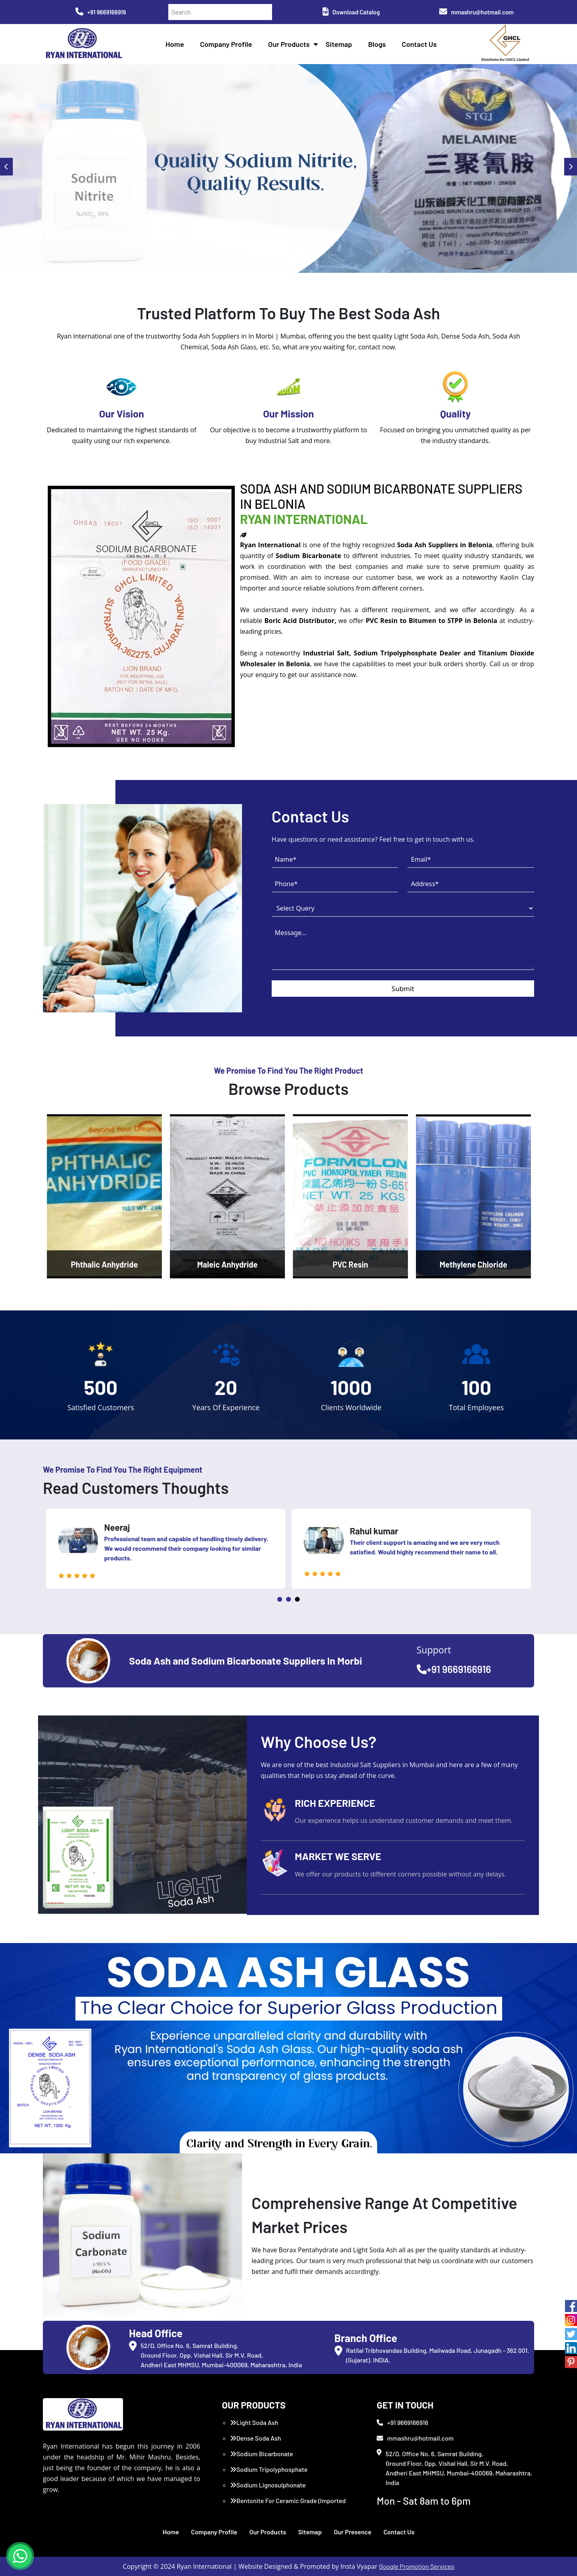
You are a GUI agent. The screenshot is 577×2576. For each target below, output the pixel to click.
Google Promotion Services (416, 2566)
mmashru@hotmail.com (476, 12)
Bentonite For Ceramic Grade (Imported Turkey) (288, 2505)
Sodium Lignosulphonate (268, 2485)
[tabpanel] (165, 1549)
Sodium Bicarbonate (261, 2453)
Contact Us (419, 44)
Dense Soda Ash (255, 2438)
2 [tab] (288, 1599)
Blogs (377, 44)
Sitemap (339, 44)
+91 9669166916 (100, 12)
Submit (402, 988)
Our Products (289, 44)
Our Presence (352, 2532)
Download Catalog (351, 12)
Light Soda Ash (254, 2422)
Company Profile (226, 44)
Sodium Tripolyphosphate (269, 2469)
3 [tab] (297, 1599)
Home (174, 44)
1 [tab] (279, 1599)
